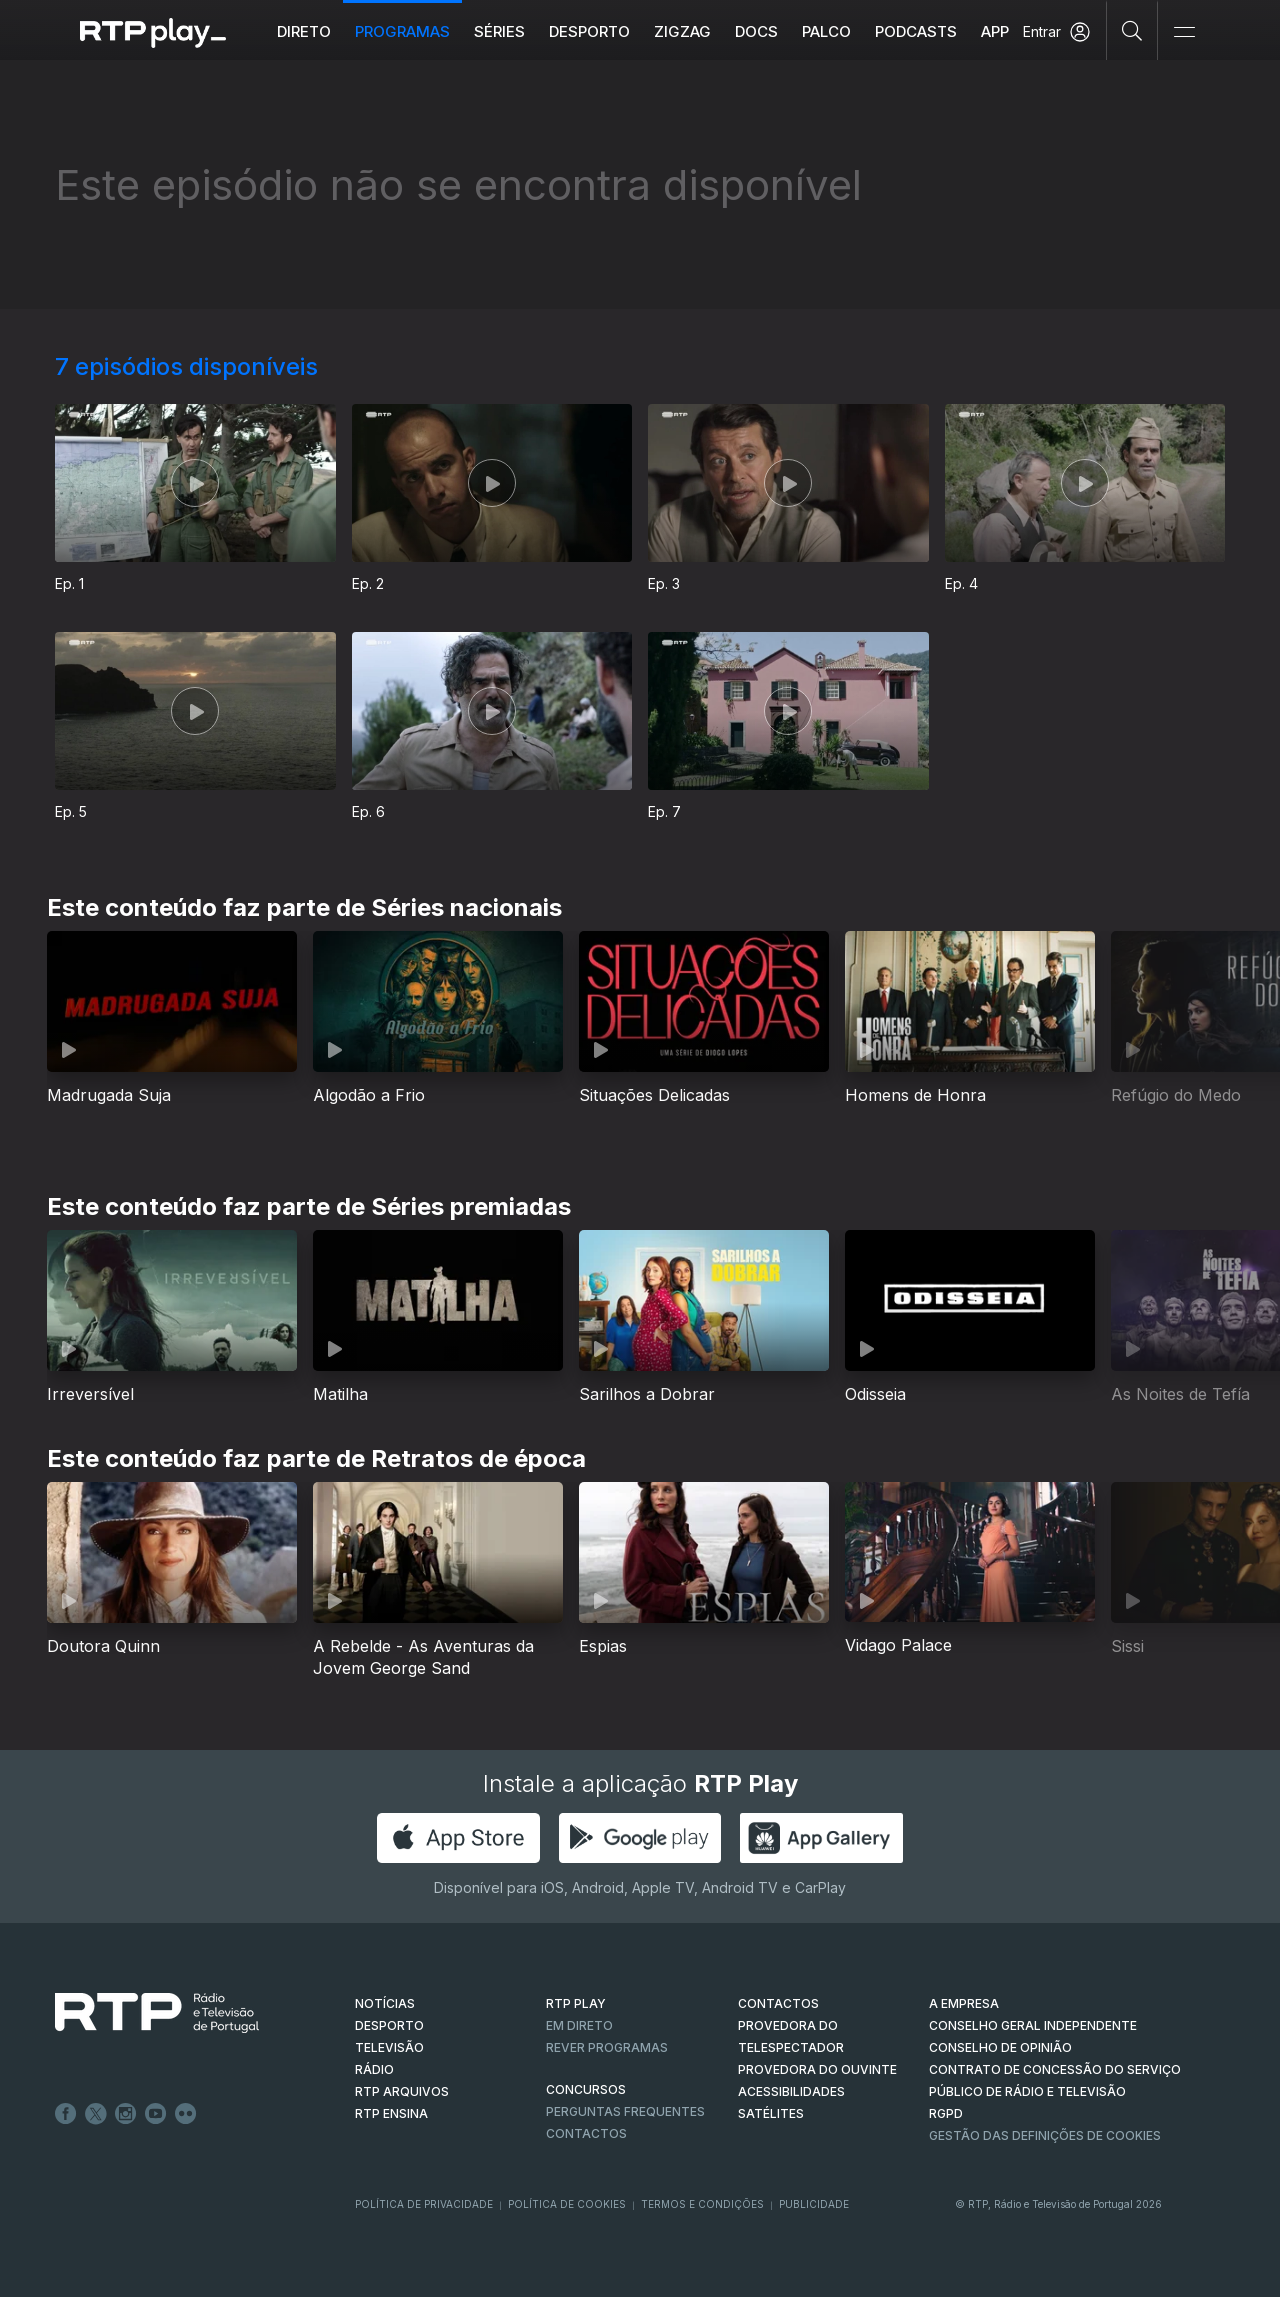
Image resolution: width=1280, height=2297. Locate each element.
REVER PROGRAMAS (607, 2047)
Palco (826, 31)
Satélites (771, 2113)
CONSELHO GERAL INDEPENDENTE (1033, 2025)
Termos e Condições (702, 2204)
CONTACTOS (778, 2003)
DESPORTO (389, 2025)
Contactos (586, 2133)
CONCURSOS (586, 2089)
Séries (499, 31)
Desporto (589, 31)
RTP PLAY (576, 2003)
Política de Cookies (567, 2204)
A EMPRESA (964, 2003)
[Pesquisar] (1132, 30)
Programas (402, 31)
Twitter (96, 2114)
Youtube (156, 2114)
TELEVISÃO (389, 2047)
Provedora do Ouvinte (817, 2069)
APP (995, 31)
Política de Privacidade (424, 2204)
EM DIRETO (579, 2025)
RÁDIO (374, 2069)
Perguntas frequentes (625, 2111)
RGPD (946, 2113)
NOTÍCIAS (385, 2003)
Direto (304, 31)
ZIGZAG (682, 31)
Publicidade (814, 2204)
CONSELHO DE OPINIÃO (1000, 2047)
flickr (186, 2114)
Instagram (126, 2114)
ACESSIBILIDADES (791, 2091)
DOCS (756, 31)
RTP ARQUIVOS (402, 2091)
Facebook (66, 2114)
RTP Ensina (391, 2113)
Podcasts (916, 31)
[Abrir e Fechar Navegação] (1184, 32)
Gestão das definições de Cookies (1045, 2135)
